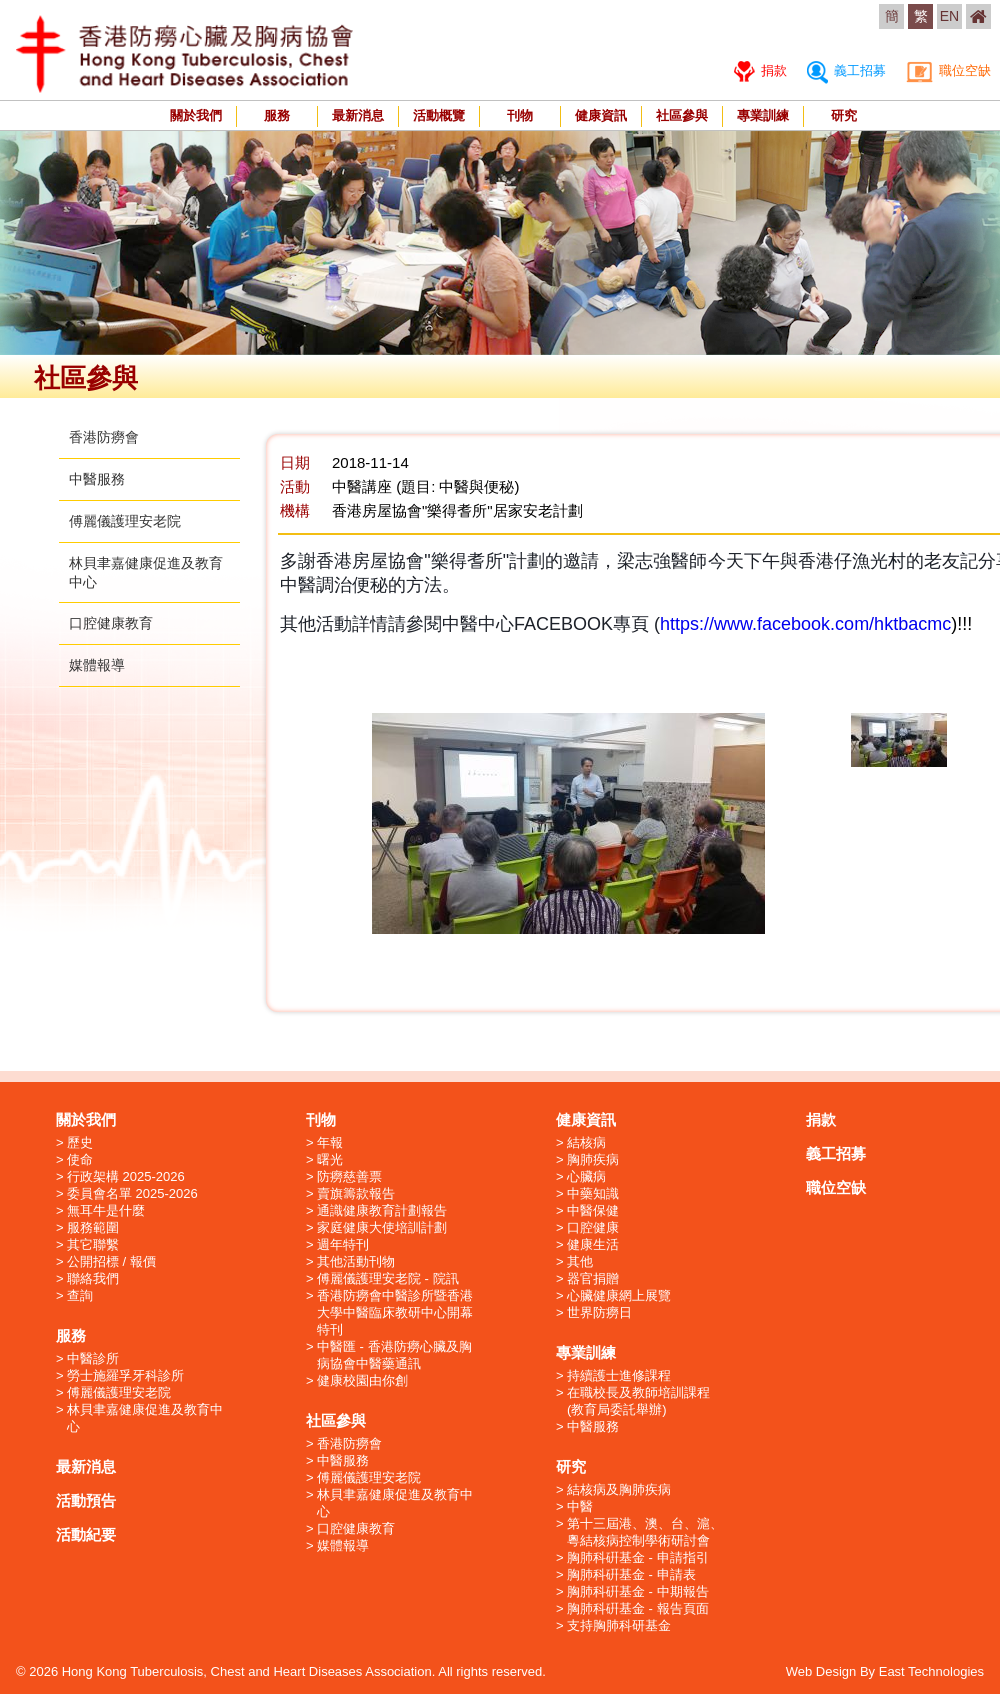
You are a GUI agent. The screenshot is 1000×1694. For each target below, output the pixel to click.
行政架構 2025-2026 (126, 1176)
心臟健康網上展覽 (619, 1295)
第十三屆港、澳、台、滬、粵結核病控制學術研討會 (645, 1532)
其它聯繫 (93, 1244)
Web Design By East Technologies (885, 1671)
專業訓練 (763, 115)
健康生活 (593, 1244)
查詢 (80, 1295)
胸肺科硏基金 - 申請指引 (638, 1557)
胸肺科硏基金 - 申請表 (631, 1574)
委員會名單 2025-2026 (132, 1193)
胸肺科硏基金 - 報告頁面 (638, 1608)
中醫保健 (593, 1210)
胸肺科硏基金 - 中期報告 (638, 1591)
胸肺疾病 (593, 1159)
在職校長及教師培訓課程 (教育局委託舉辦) (638, 1401)
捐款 (760, 70)
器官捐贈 (593, 1278)
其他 (580, 1261)
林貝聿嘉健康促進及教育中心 (145, 1418)
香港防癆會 (104, 437)
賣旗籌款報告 (356, 1193)
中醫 (580, 1506)
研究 (844, 115)
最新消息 (358, 115)
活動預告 (86, 1500)
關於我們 (196, 115)
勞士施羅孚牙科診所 (125, 1375)
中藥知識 (593, 1193)
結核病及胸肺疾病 (619, 1489)
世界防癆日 (599, 1312)
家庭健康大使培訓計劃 (382, 1227)
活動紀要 (86, 1534)
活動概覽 (439, 115)
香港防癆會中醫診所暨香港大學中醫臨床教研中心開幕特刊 (395, 1312)
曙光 (330, 1159)
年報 (330, 1142)
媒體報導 (97, 665)
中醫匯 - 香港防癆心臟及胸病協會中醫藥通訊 (394, 1355)
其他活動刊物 (356, 1261)
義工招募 (846, 70)
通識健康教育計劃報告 (382, 1210)
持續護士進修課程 (619, 1375)
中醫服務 (97, 479)
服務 (277, 115)
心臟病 (586, 1176)
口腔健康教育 (111, 623)
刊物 (520, 115)
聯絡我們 (93, 1278)
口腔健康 (593, 1227)
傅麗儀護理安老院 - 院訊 (388, 1278)
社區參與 (682, 115)
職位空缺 (948, 70)
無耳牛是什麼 (106, 1210)
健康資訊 (601, 115)
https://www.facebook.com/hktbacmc (805, 624)
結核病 (586, 1142)
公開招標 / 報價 (111, 1261)
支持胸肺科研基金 (619, 1625)
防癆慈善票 (349, 1176)
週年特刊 (343, 1244)
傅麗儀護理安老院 (125, 521)
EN (949, 16)
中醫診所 (93, 1358)
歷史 (80, 1142)
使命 (80, 1159)
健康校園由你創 (362, 1380)
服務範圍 (93, 1227)
